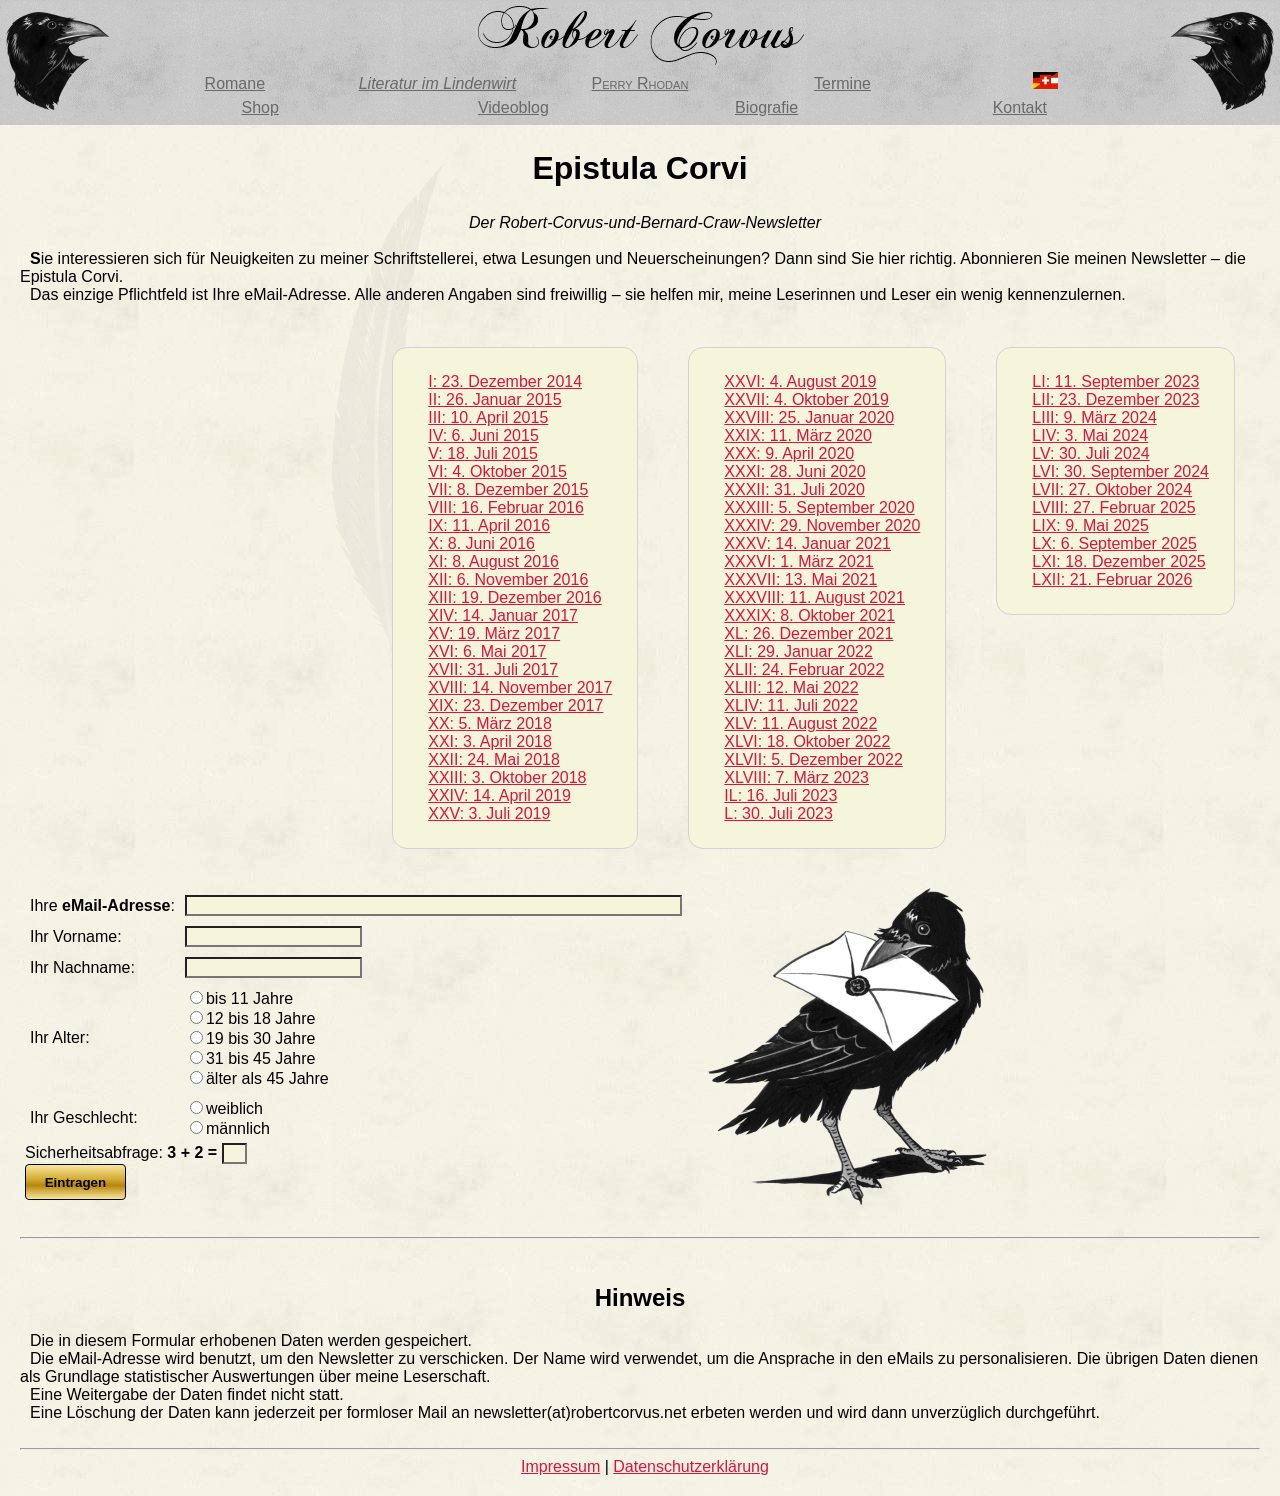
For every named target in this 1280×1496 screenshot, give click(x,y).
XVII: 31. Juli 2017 (493, 669)
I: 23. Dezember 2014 (505, 381)
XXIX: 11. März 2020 (798, 435)
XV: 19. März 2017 (494, 633)
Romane (235, 83)
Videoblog (513, 107)
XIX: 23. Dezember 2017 (515, 705)
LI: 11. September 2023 (1115, 381)
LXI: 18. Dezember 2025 (1118, 561)
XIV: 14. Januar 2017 (503, 615)
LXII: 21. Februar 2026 (1112, 579)
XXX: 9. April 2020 (789, 453)
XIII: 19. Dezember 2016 (514, 597)
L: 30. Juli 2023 (778, 813)
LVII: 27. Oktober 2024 (1112, 489)
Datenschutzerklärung (691, 1466)
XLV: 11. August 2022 (800, 723)
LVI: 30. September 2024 (1120, 471)
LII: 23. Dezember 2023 (1115, 399)
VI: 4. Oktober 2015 (497, 471)
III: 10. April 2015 (488, 417)
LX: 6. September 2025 (1114, 543)
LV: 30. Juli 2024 (1090, 453)
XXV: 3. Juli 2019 (489, 813)
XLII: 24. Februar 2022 (804, 669)
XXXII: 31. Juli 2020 (794, 489)
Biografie (766, 107)
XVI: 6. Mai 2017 (487, 651)
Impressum (560, 1466)
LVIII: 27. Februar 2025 (1113, 507)
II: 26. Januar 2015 (494, 399)
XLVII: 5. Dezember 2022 (813, 759)
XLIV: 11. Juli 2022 (791, 705)
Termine (842, 83)
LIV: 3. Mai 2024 (1090, 435)
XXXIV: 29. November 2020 (822, 525)
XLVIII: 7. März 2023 (796, 777)
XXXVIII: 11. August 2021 (814, 597)
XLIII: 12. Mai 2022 (791, 687)
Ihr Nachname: (82, 967)
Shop (259, 107)
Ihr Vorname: (76, 936)
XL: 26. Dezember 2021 (808, 633)
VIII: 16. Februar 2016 (506, 507)
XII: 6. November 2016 (508, 579)
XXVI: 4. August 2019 (800, 381)
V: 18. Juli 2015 (483, 453)
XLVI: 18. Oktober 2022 (807, 741)
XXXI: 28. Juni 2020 (794, 471)
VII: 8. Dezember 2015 (508, 489)
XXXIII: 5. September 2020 (819, 507)
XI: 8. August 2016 (493, 561)
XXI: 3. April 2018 (490, 741)
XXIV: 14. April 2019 (499, 795)
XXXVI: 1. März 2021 (798, 561)
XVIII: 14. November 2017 (520, 687)
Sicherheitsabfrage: (123, 1152)
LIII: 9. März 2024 (1094, 417)
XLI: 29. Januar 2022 (798, 651)
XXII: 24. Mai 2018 (494, 759)
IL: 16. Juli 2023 (780, 795)
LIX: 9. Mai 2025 (1090, 525)
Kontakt (1020, 107)
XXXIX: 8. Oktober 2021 (809, 615)
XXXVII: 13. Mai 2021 (800, 579)
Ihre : (102, 905)
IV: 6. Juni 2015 (483, 435)
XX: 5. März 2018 (490, 723)
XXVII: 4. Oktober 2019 (806, 399)
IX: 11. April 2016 (489, 525)
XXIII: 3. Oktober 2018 (507, 777)
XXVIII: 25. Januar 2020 (809, 417)
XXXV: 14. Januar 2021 (807, 543)
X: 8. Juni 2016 (481, 543)
